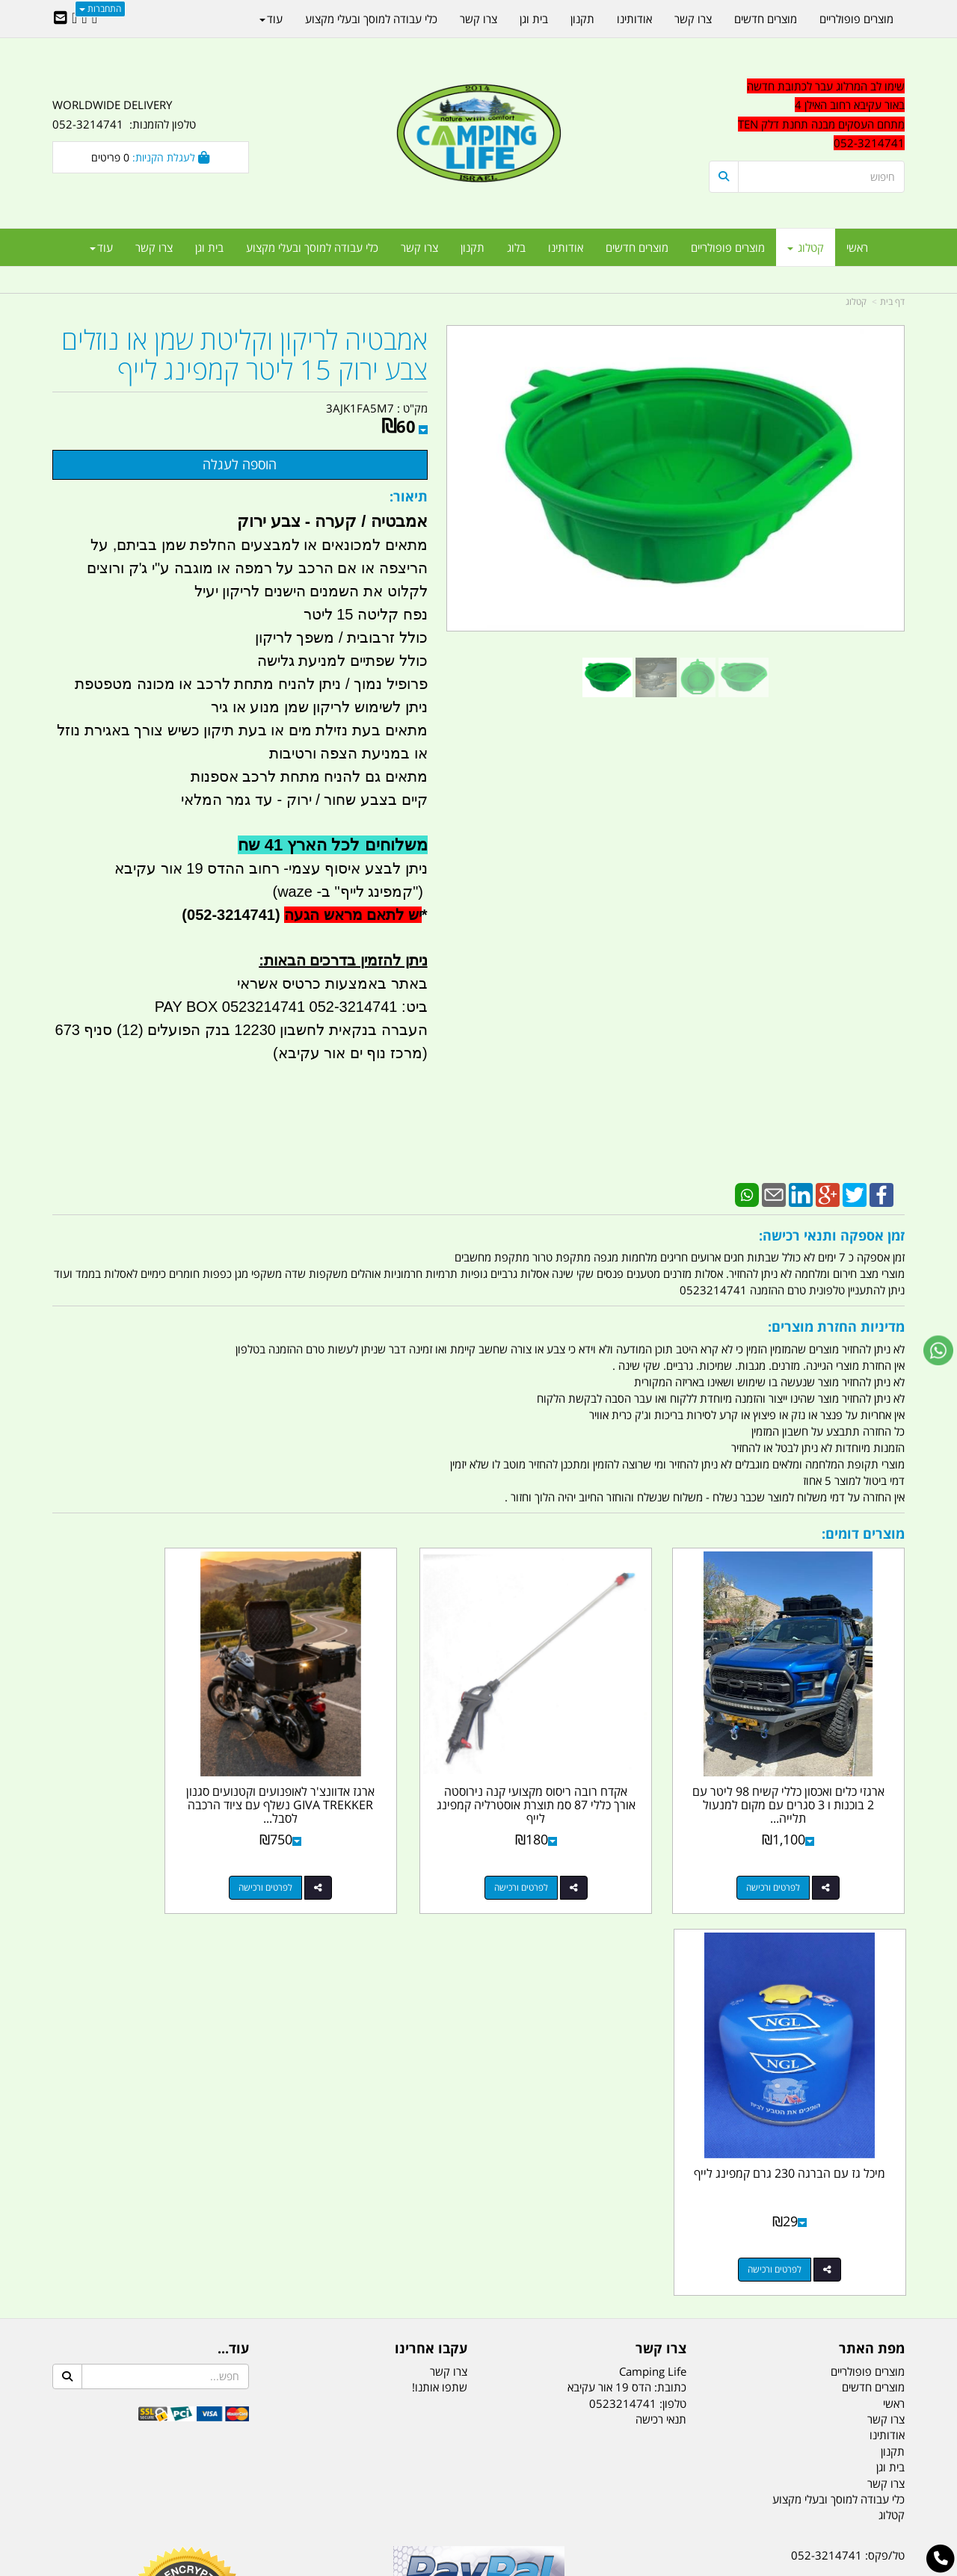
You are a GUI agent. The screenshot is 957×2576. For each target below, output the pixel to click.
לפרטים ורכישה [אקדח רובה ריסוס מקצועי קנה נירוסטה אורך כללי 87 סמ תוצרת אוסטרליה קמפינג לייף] (573, 1851)
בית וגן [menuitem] (209, 247)
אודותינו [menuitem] (565, 247)
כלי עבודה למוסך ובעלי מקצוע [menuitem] (312, 247)
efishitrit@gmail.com (851, 2190)
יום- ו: (774, 2298)
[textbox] (807, 115)
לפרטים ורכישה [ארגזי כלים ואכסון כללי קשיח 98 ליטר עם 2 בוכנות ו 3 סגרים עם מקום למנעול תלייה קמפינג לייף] (792, 1851)
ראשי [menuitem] (857, 247)
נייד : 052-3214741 (857, 2163)
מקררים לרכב (299, 2490)
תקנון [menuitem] (472, 247)
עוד (101, 247)
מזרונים (245, 2490)
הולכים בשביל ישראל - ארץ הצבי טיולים (478, 2245)
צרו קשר (448, 1952)
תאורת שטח (365, 2490)
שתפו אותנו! (439, 1969)
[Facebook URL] (94, 18)
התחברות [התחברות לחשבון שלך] (100, 8)
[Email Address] (60, 18)
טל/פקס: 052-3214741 (848, 2137)
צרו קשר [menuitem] (419, 247)
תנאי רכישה (661, 2001)
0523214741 (622, 1984)
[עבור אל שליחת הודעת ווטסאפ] (938, 1350)
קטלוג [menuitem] (805, 247)
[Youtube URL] (74, 18)
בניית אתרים (425, 2566)
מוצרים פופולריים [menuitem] (728, 247)
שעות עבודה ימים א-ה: (807, 2243)
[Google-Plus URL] (84, 18)
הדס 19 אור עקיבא (863, 2216)
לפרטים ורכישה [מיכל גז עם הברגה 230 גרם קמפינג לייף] (135, 1851)
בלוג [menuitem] (516, 247)
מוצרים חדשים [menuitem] (637, 247)
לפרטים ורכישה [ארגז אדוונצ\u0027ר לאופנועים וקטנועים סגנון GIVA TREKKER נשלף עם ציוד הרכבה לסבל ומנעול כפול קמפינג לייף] (354, 1851)
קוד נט (457, 2566)
